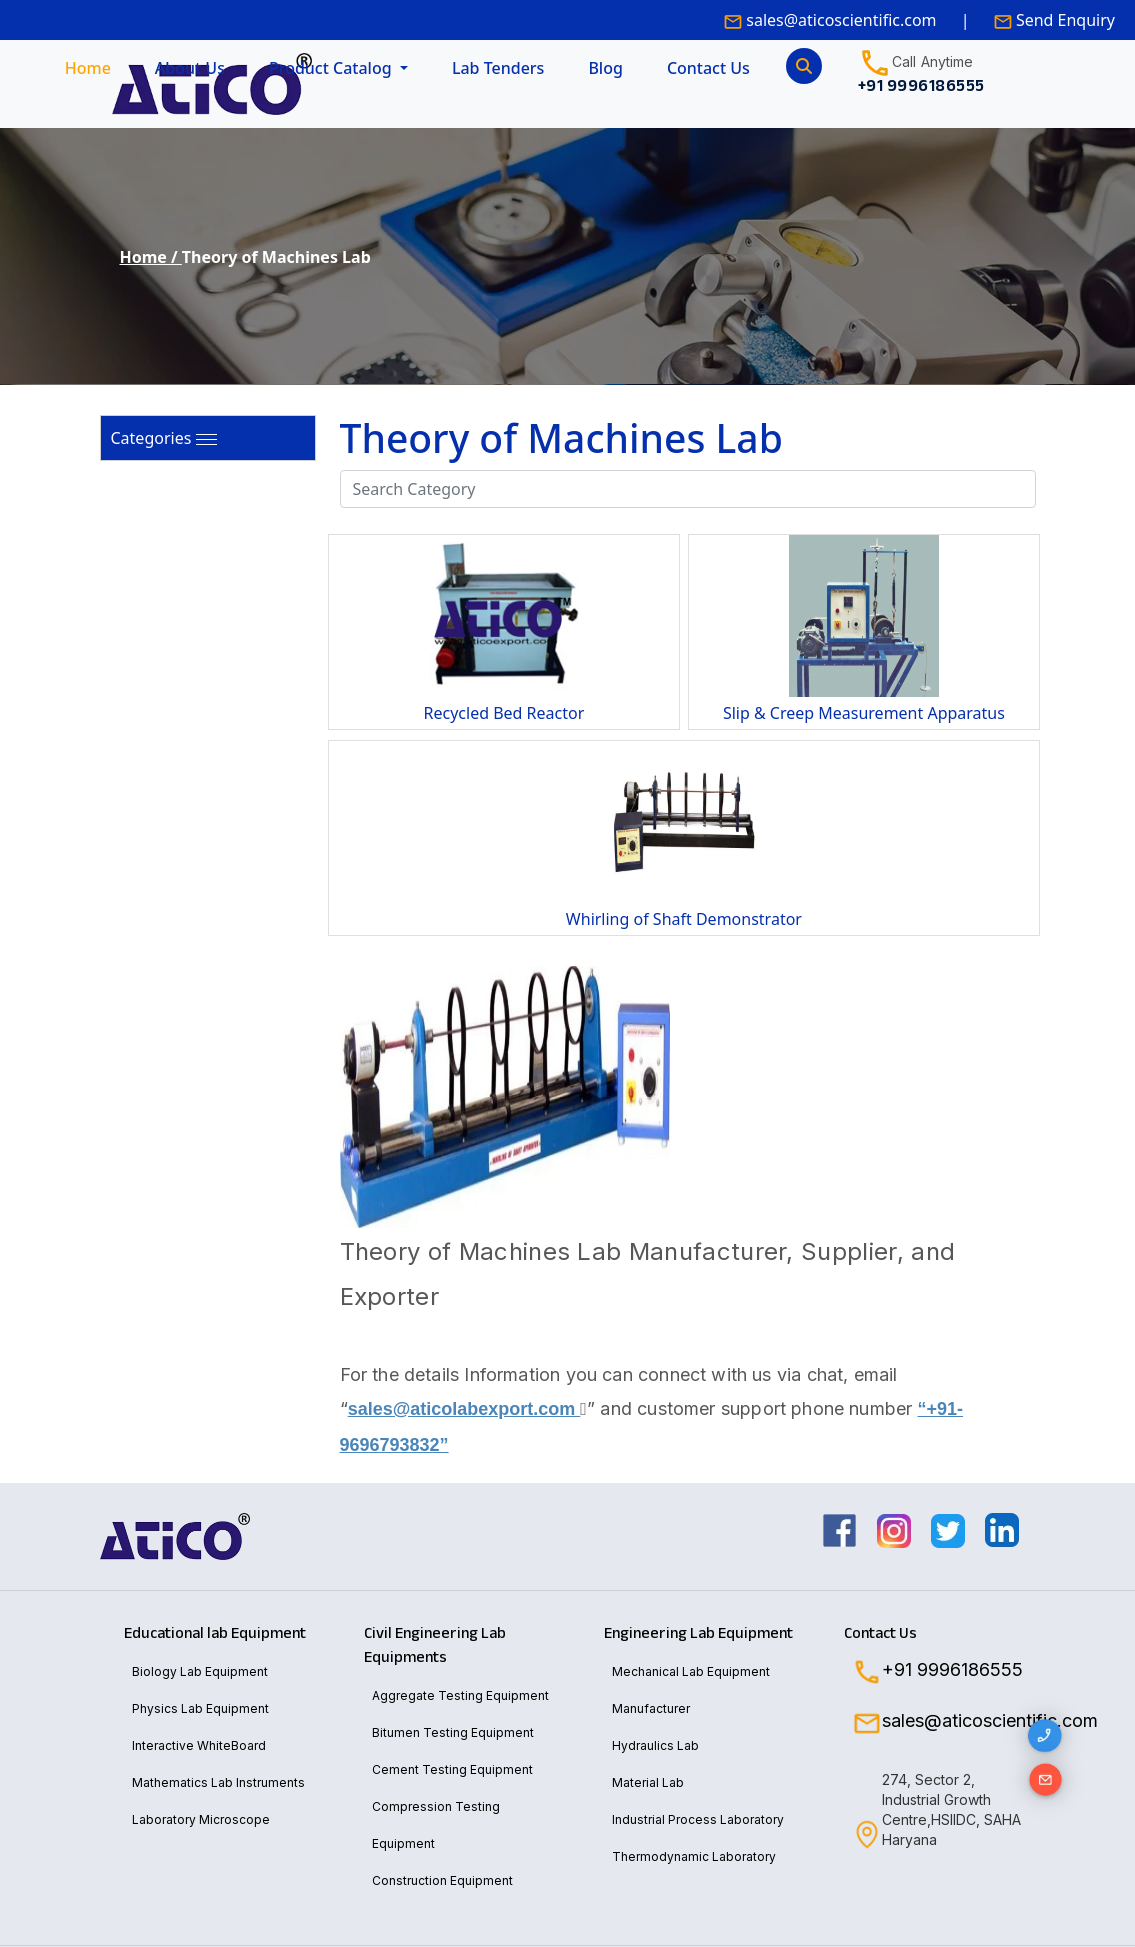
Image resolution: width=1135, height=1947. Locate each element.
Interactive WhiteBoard (199, 1745)
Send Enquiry (1063, 20)
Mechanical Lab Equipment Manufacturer (691, 1690)
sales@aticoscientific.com (841, 20)
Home (88, 68)
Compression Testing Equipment (436, 1825)
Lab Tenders (498, 68)
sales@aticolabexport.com (467, 1409)
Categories (151, 438)
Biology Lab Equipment (200, 1671)
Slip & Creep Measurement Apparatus (864, 713)
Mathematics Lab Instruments (218, 1782)
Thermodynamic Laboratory (694, 1856)
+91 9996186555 (952, 1670)
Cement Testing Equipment (452, 1769)
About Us (190, 68)
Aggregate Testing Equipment (460, 1695)
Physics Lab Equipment (200, 1708)
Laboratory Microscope (201, 1819)
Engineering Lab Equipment (698, 1633)
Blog (605, 68)
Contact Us (708, 68)
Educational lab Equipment (215, 1633)
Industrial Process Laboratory (698, 1819)
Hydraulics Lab (655, 1745)
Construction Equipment (442, 1880)
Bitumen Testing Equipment (453, 1732)
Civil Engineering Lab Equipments (435, 1645)
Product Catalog (332, 68)
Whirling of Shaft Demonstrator (684, 919)
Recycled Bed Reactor (504, 713)
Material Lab (648, 1782)
